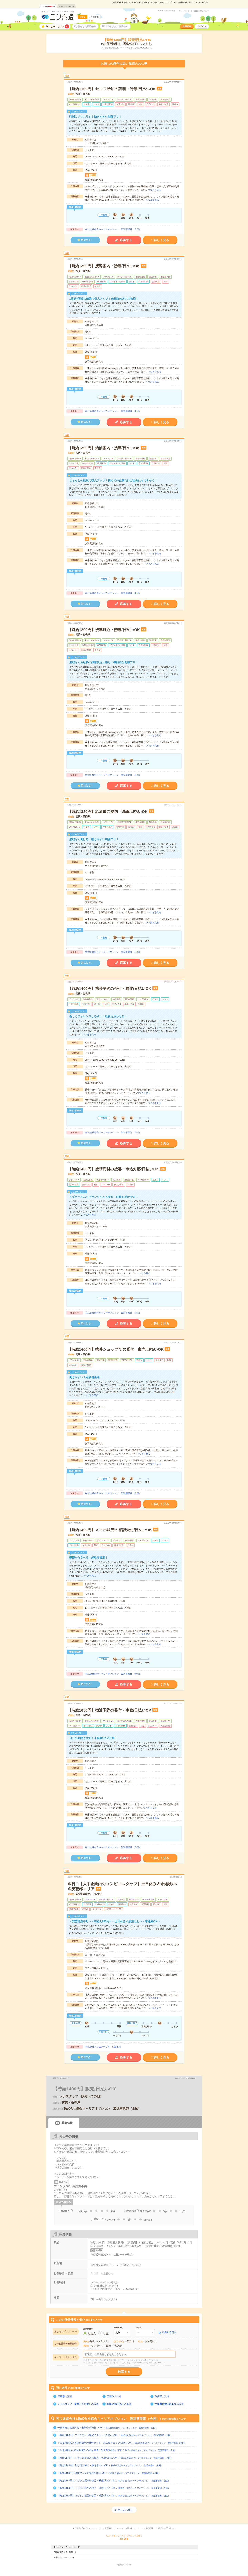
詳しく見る (161, 240)
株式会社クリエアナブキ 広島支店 (103, 2046)
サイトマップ (184, 11)
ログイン (202, 26)
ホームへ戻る (125, 2509)
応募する (126, 240)
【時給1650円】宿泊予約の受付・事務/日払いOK (109, 1710)
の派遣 (65, 2396)
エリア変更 (94, 17)
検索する (124, 2371)
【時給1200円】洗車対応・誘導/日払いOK (104, 630)
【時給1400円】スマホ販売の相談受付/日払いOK (110, 1530)
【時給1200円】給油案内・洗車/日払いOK (104, 448)
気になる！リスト (57, 26)
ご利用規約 (107, 2528)
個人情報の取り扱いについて (85, 2528)
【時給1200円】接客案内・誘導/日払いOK (104, 266)
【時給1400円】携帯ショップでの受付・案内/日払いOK (116, 1349)
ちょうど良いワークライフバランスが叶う (58, 12)
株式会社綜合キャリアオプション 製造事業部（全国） (113, 229)
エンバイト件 (66, 6)
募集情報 (67, 2122)
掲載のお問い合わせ (201, 11)
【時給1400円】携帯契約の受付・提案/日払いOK (109, 988)
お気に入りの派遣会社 (117, 26)
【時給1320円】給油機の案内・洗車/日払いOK (108, 811)
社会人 (92, 2333)
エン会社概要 (147, 2528)
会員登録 (187, 26)
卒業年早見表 (169, 2332)
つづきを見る (154, 190)
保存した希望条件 (87, 26)
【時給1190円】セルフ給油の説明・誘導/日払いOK (112, 89)
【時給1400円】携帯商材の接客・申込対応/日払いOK (113, 1169)
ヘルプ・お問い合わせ (166, 11)
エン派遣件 (48, 6)
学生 (106, 2333)
